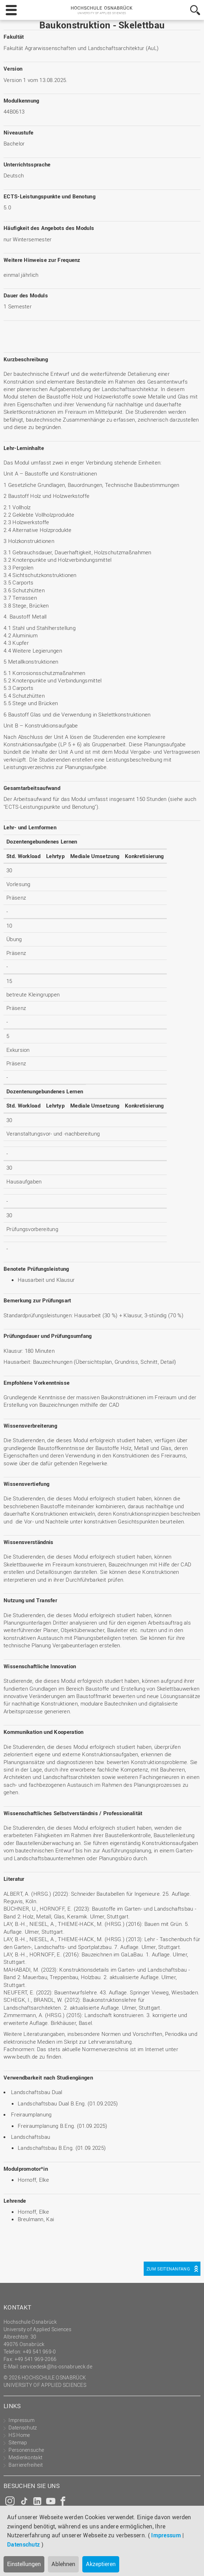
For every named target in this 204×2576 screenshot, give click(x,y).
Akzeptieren (101, 2564)
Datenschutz (23, 2544)
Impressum (166, 2535)
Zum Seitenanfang (168, 2269)
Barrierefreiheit (26, 2464)
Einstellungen (24, 2564)
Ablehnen (63, 2564)
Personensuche (26, 2449)
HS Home (19, 2435)
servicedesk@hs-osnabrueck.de (56, 2366)
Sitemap (18, 2442)
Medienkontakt (25, 2457)
